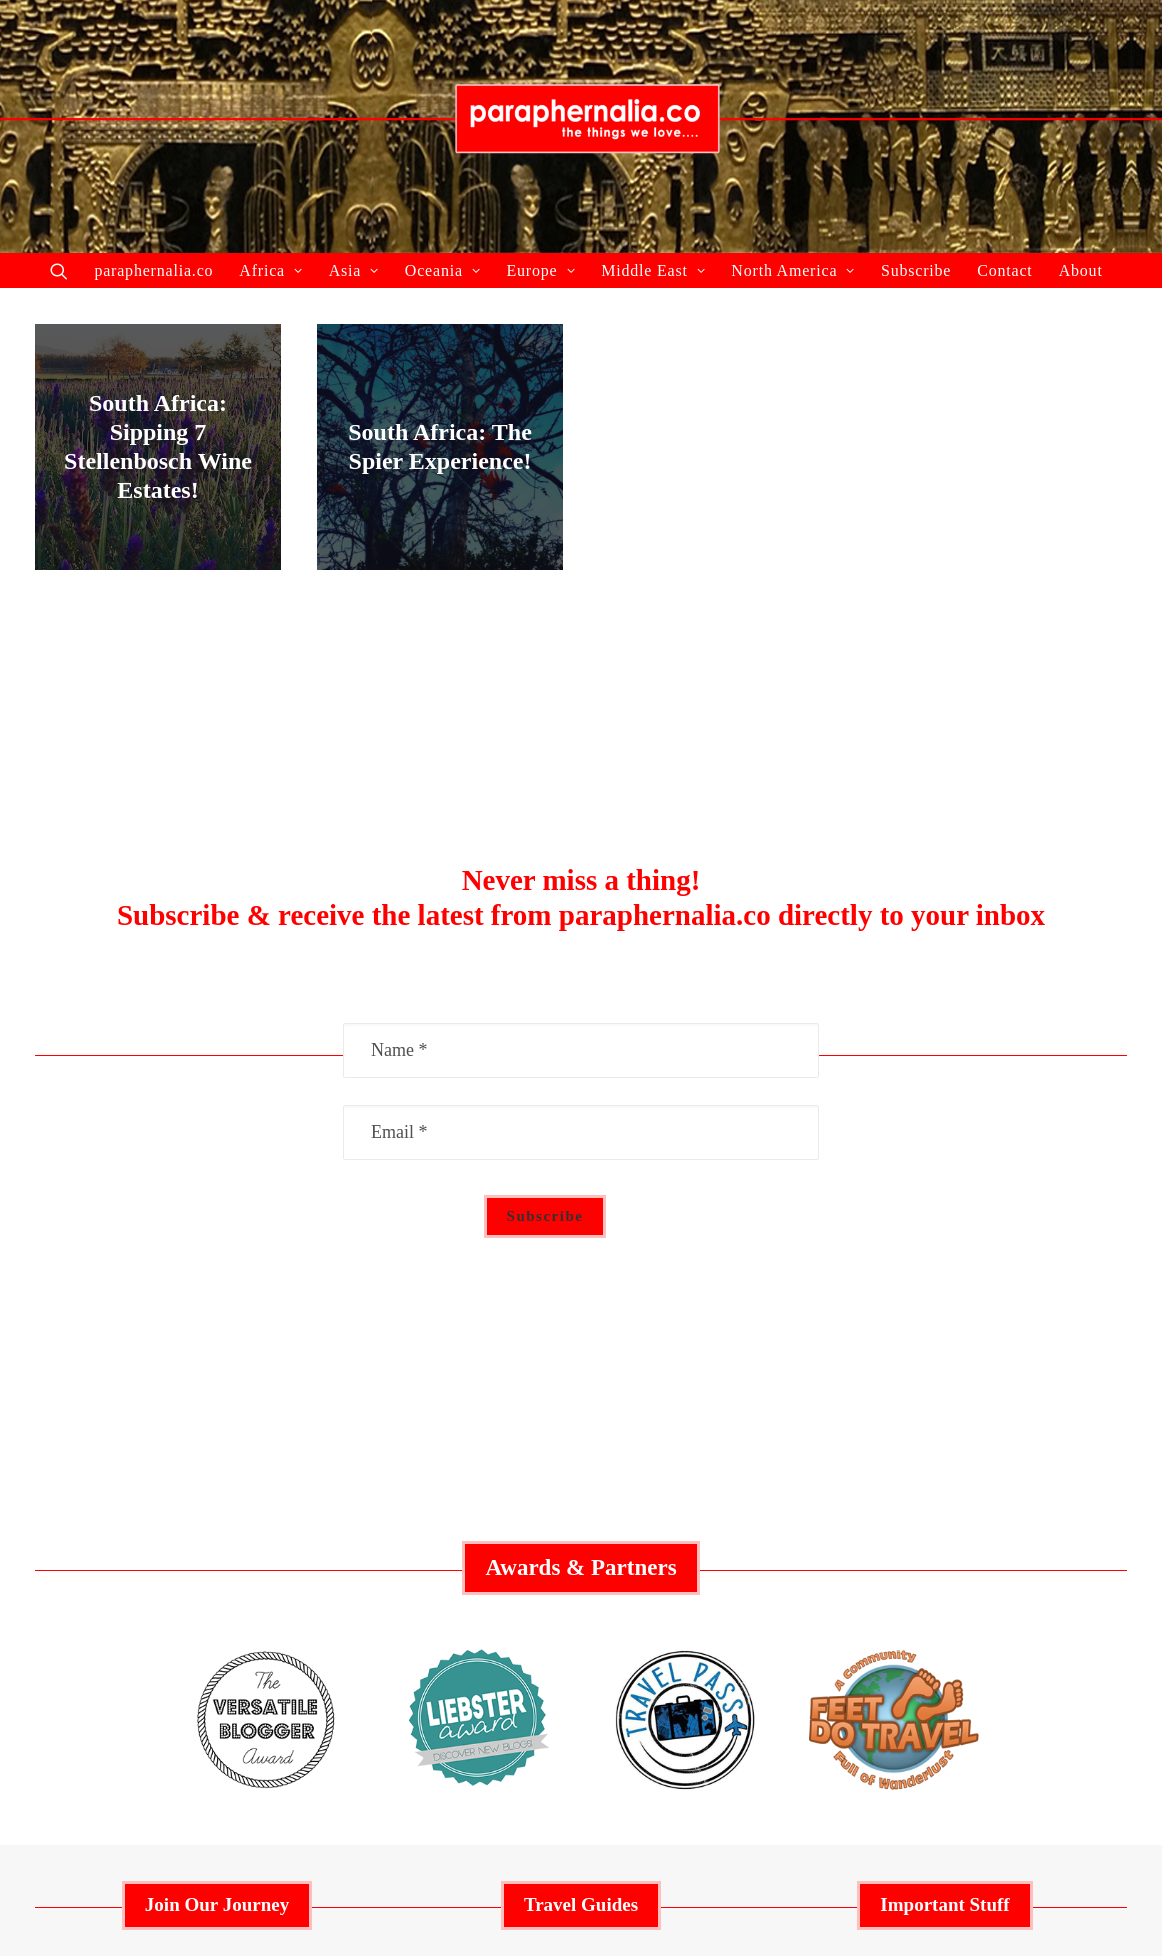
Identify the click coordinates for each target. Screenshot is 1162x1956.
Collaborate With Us (217, 1549)
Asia (354, 270)
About (1081, 270)
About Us (217, 1643)
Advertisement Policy (945, 1549)
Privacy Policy (945, 1612)
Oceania (443, 270)
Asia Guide (580, 1643)
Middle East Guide (581, 1549)
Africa (270, 270)
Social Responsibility (945, 1580)
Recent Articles (217, 1612)
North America (793, 270)
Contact (1004, 270)
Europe (540, 270)
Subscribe (916, 270)
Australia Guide (581, 1580)
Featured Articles (216, 1580)
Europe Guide (581, 1612)
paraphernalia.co (153, 270)
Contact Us (945, 1643)
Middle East (653, 270)
